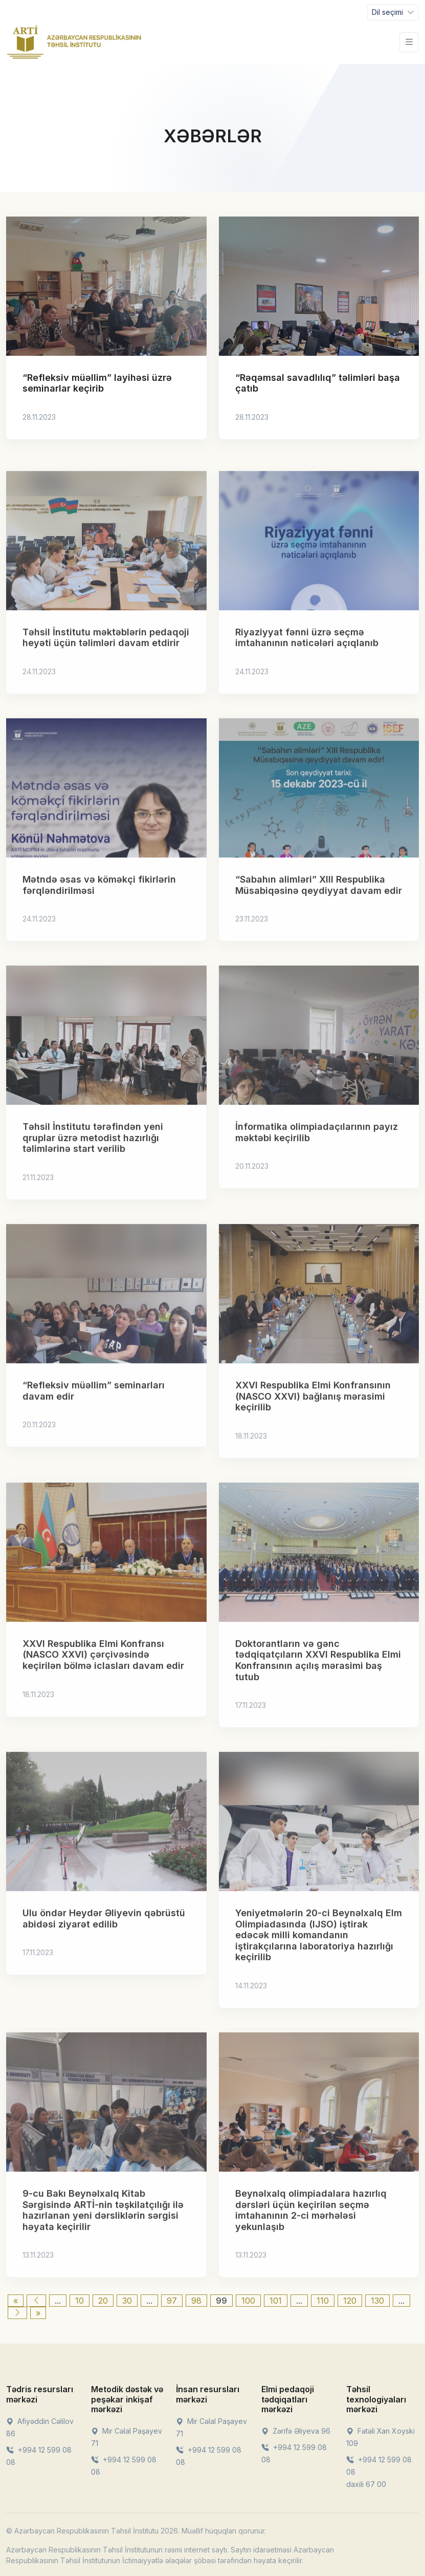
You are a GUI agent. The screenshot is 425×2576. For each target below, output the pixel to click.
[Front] (74, 42)
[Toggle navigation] (393, 12)
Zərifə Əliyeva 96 (295, 2431)
